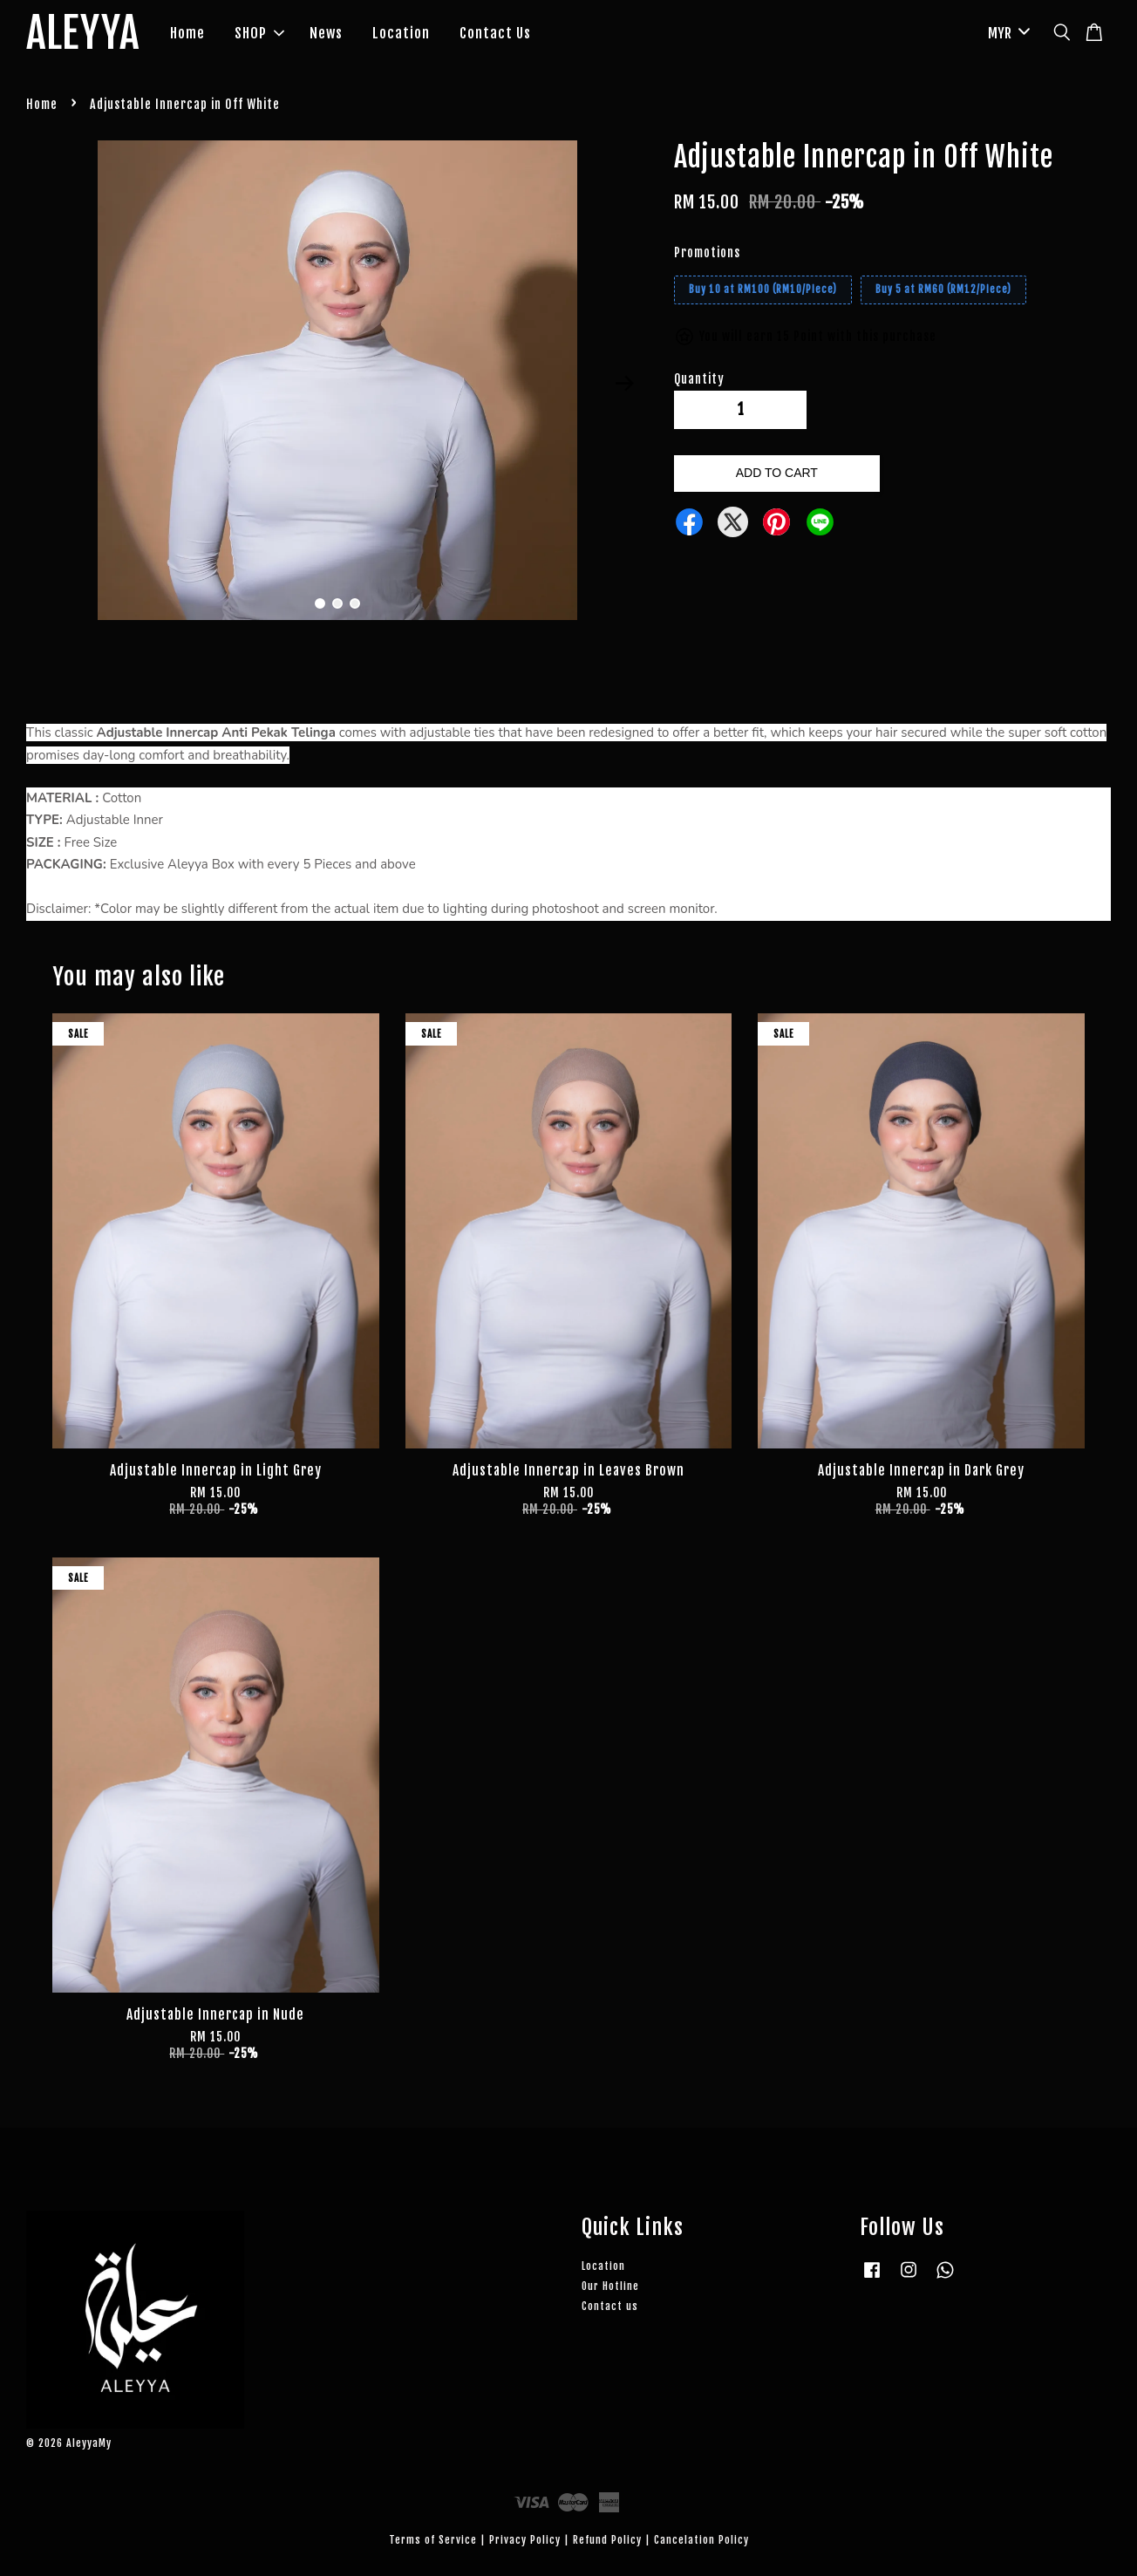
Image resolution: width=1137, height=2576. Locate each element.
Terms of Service (433, 2539)
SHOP (259, 33)
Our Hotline (610, 2286)
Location (401, 33)
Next (624, 383)
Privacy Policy (525, 2539)
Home (187, 33)
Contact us (610, 2306)
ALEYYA (83, 34)
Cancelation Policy (701, 2539)
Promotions (707, 252)
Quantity (699, 378)
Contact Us (495, 33)
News (326, 33)
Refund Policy (607, 2539)
